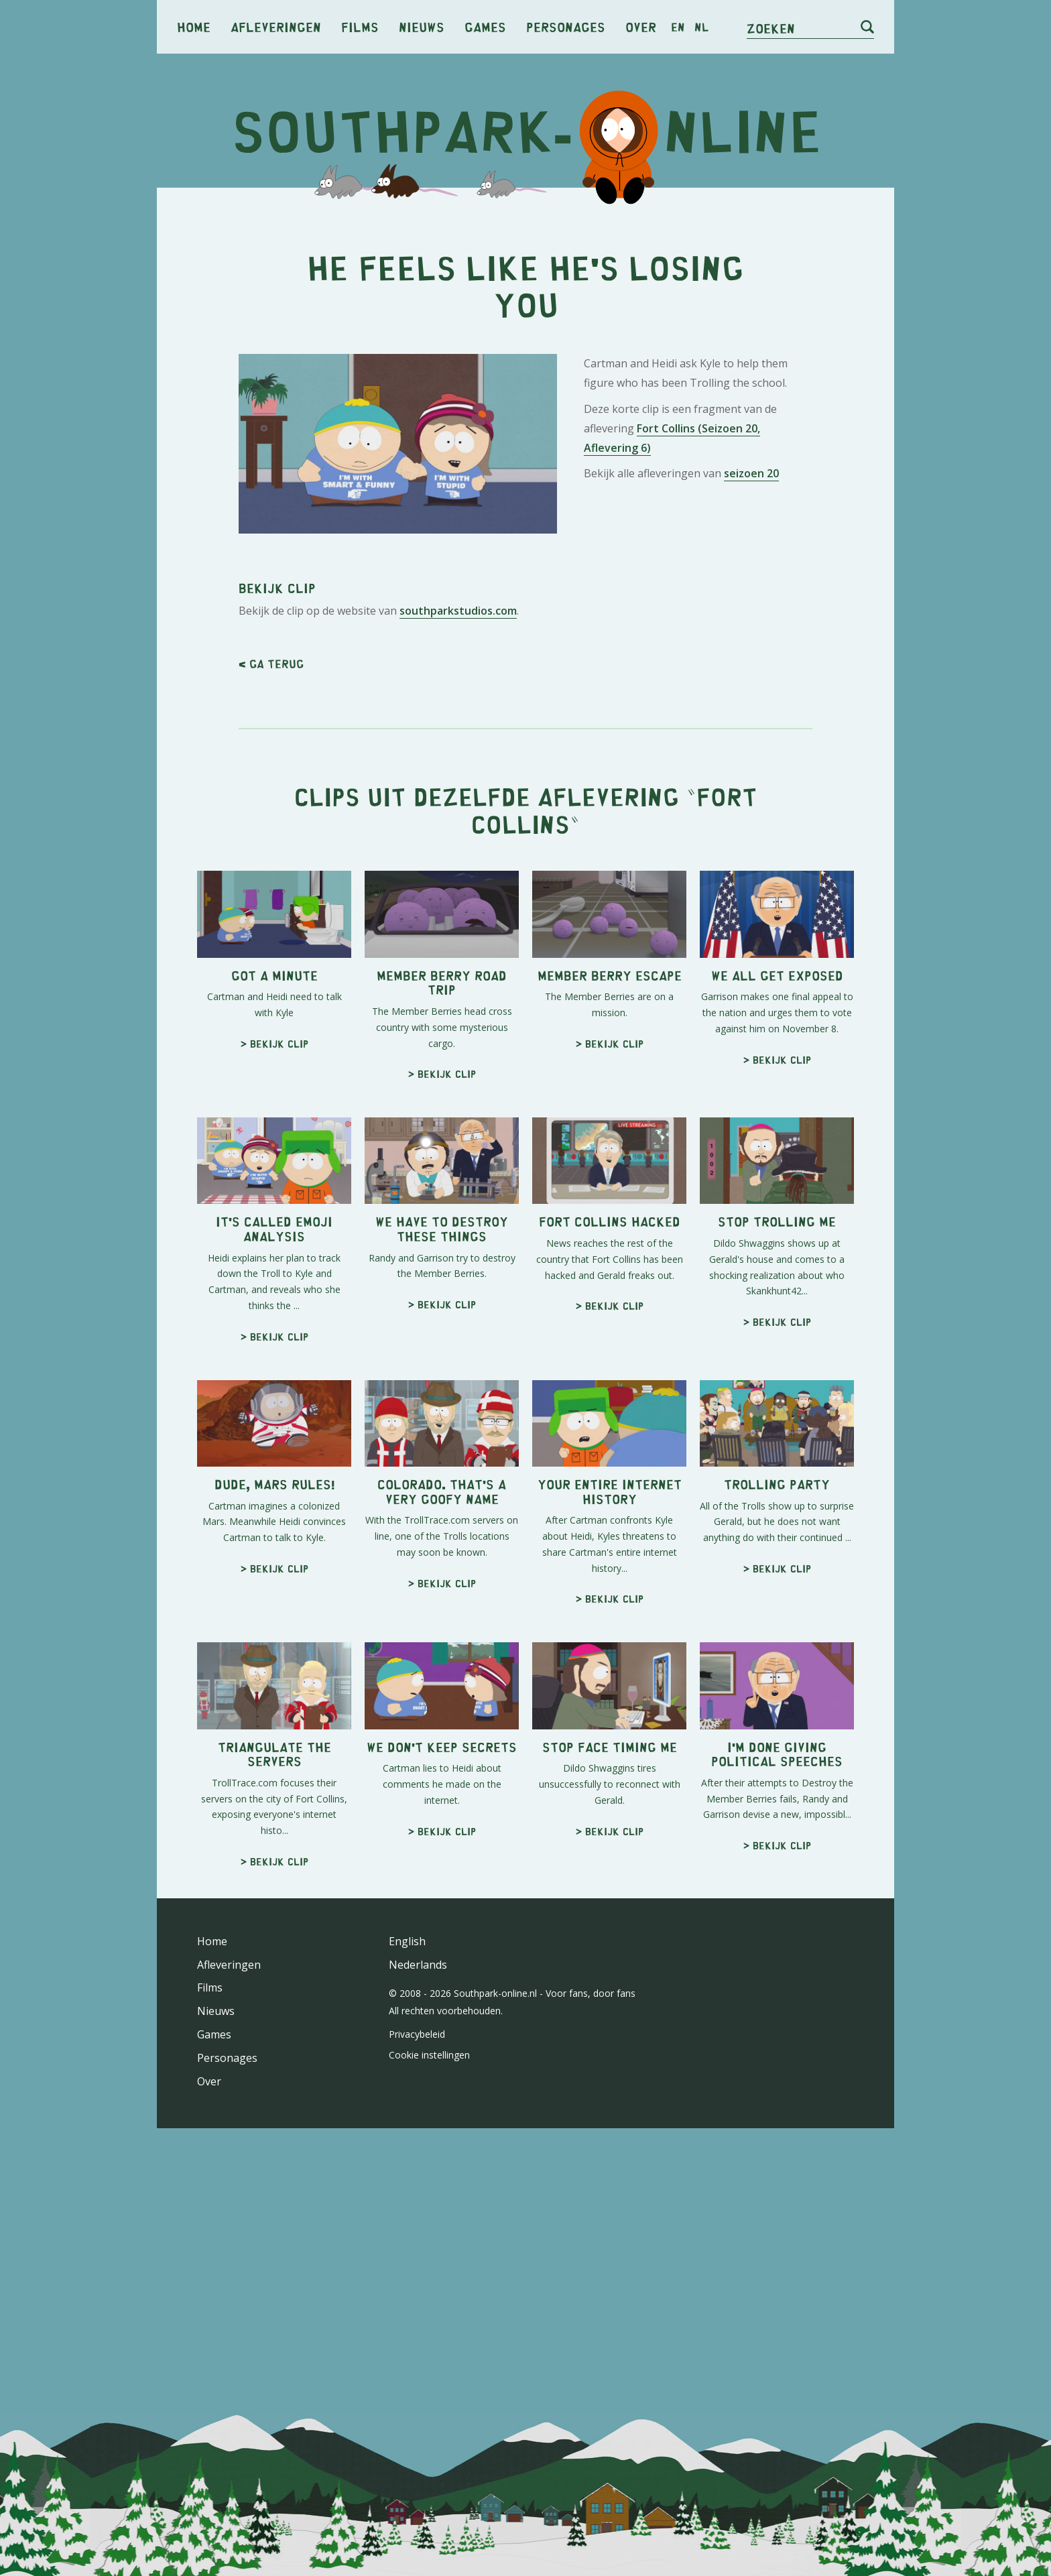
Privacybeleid (417, 2034)
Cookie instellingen (429, 2054)
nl (701, 26)
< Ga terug (271, 663)
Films (360, 26)
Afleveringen (276, 26)
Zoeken (771, 28)
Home (193, 26)
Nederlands (418, 1964)
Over (640, 26)
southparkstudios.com (458, 610)
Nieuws (421, 26)
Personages (565, 26)
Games (485, 26)
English (407, 1941)
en (678, 26)
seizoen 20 (751, 473)
